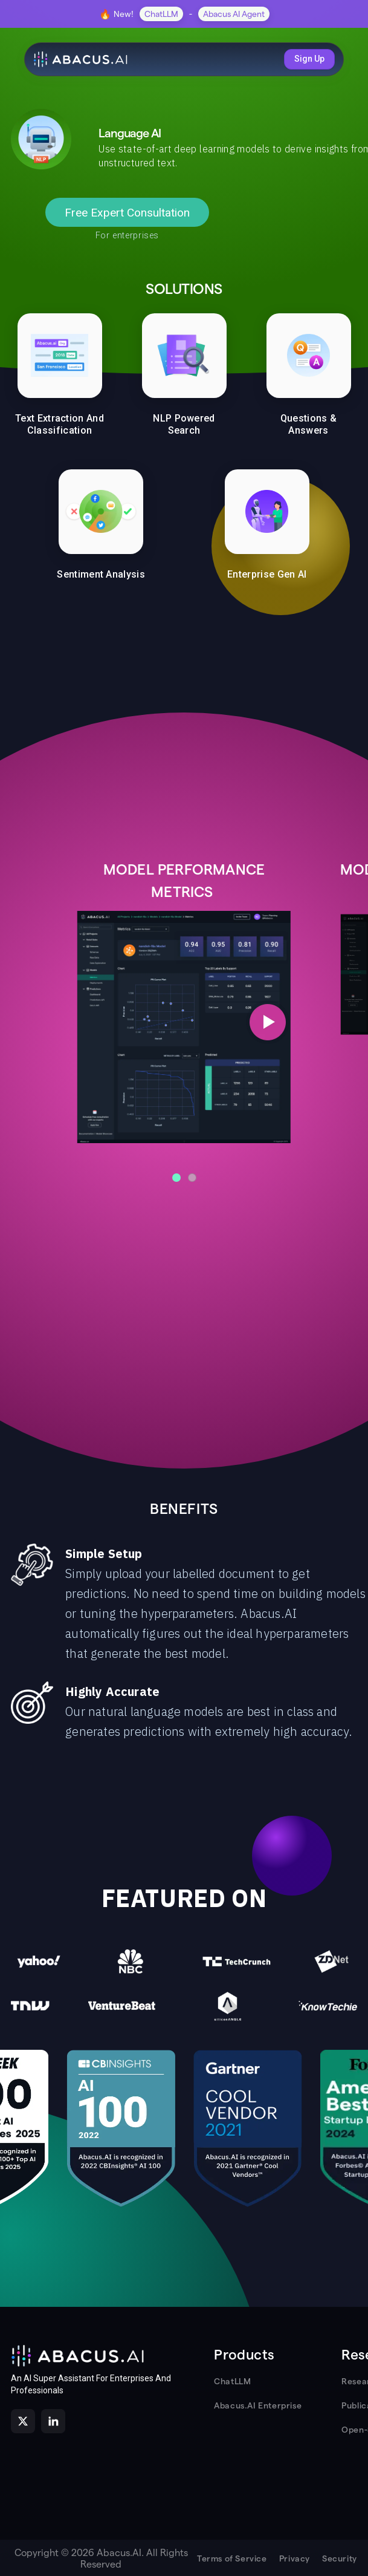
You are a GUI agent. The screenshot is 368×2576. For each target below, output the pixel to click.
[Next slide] (267, 1022)
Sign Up (309, 59)
